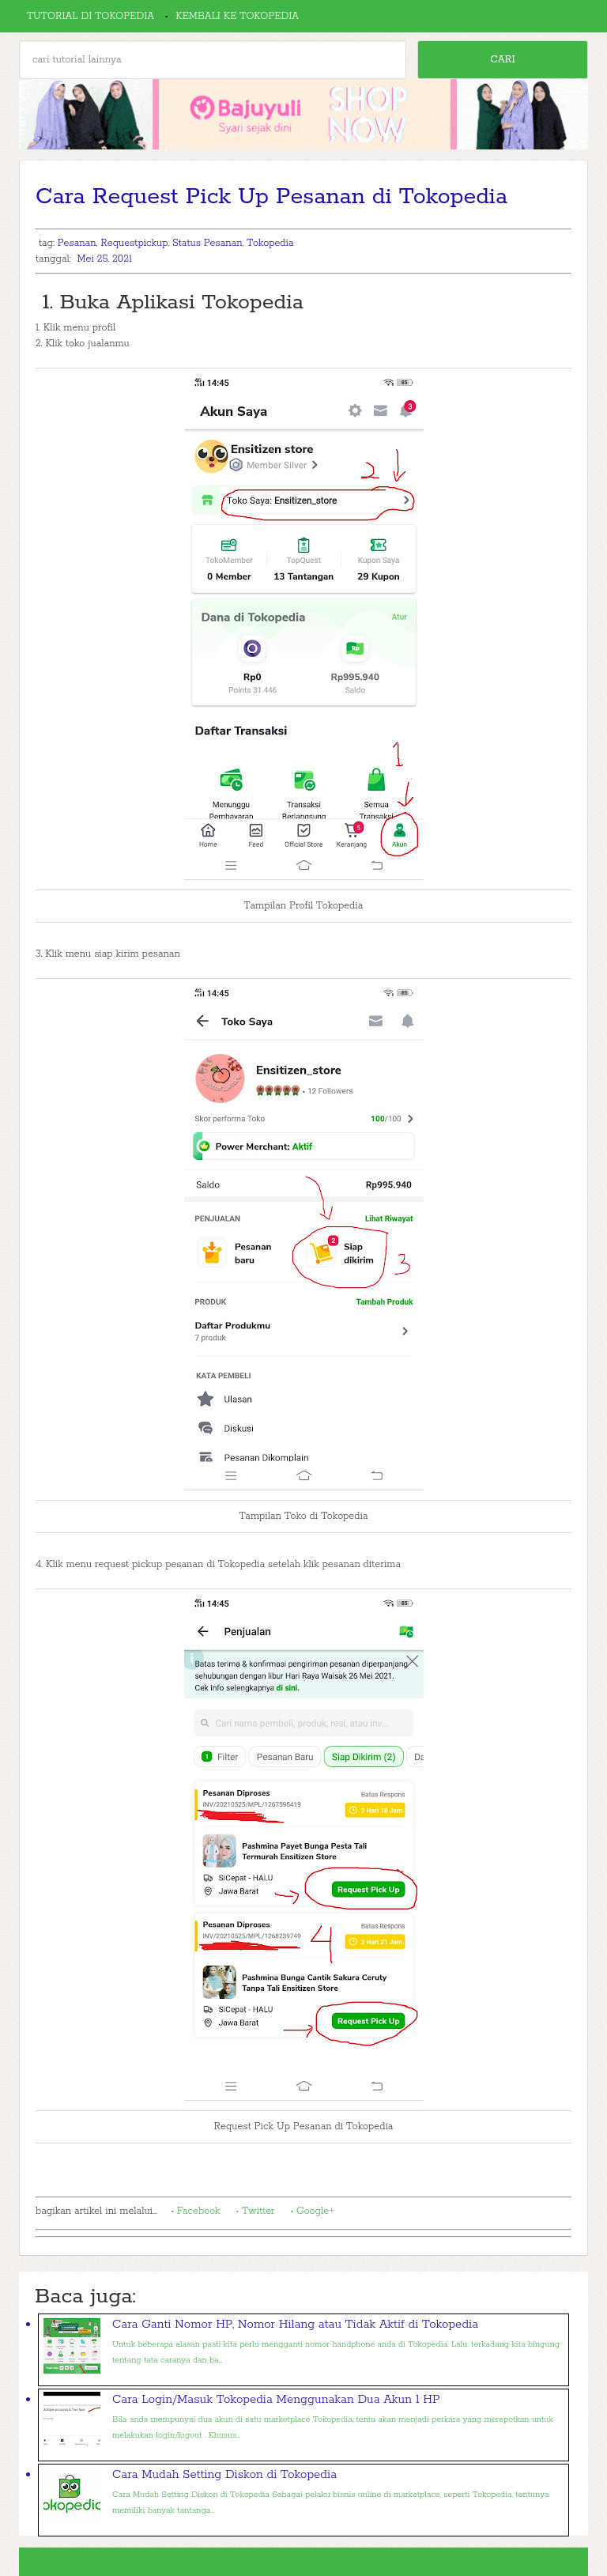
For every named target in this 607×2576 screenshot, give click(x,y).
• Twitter (255, 2211)
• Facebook (195, 2211)
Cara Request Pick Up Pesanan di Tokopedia (271, 197)
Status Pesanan (207, 243)
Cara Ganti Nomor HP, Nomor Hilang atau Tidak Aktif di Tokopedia (295, 2324)
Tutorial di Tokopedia (90, 16)
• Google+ (312, 2211)
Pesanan (77, 243)
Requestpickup (134, 243)
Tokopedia (270, 243)
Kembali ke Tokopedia (237, 16)
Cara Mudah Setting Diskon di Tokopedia (224, 2474)
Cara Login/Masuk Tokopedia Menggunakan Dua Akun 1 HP (276, 2399)
